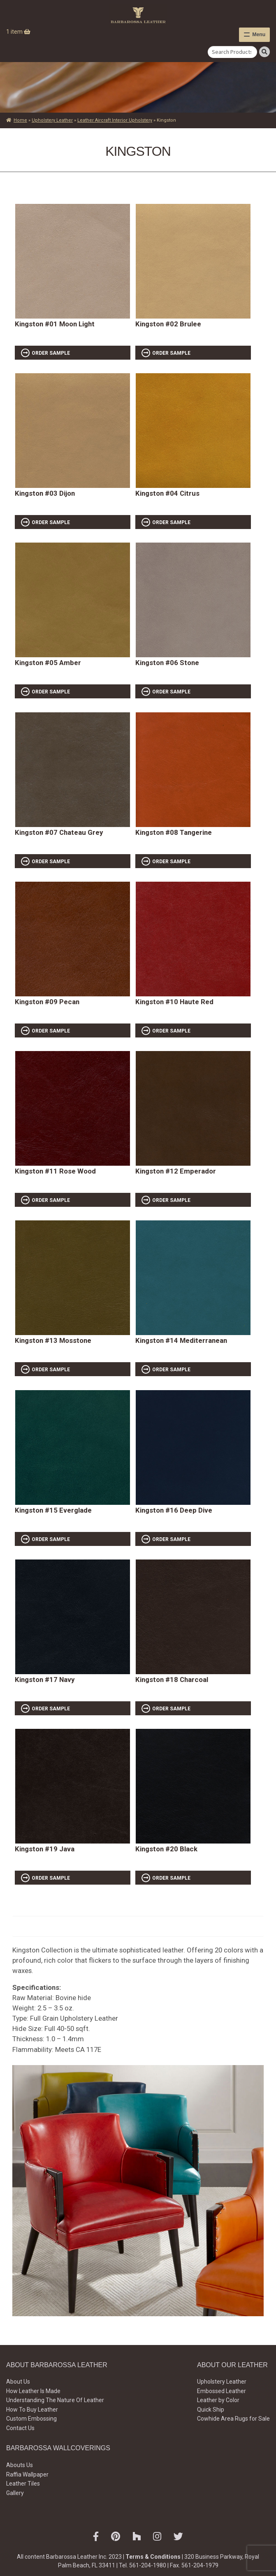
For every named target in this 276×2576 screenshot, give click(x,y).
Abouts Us (19, 2465)
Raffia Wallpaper (27, 2474)
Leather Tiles (23, 2483)
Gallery (15, 2493)
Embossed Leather (221, 2391)
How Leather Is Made (33, 2391)
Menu (258, 34)
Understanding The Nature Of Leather (55, 2400)
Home (20, 120)
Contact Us (20, 2428)
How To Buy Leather (32, 2409)
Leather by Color (218, 2400)
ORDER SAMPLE (51, 353)
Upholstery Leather (52, 120)
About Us (18, 2381)
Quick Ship (210, 2409)
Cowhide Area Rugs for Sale (233, 2418)
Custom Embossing (31, 2418)
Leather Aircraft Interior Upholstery (114, 120)
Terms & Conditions (153, 2556)
